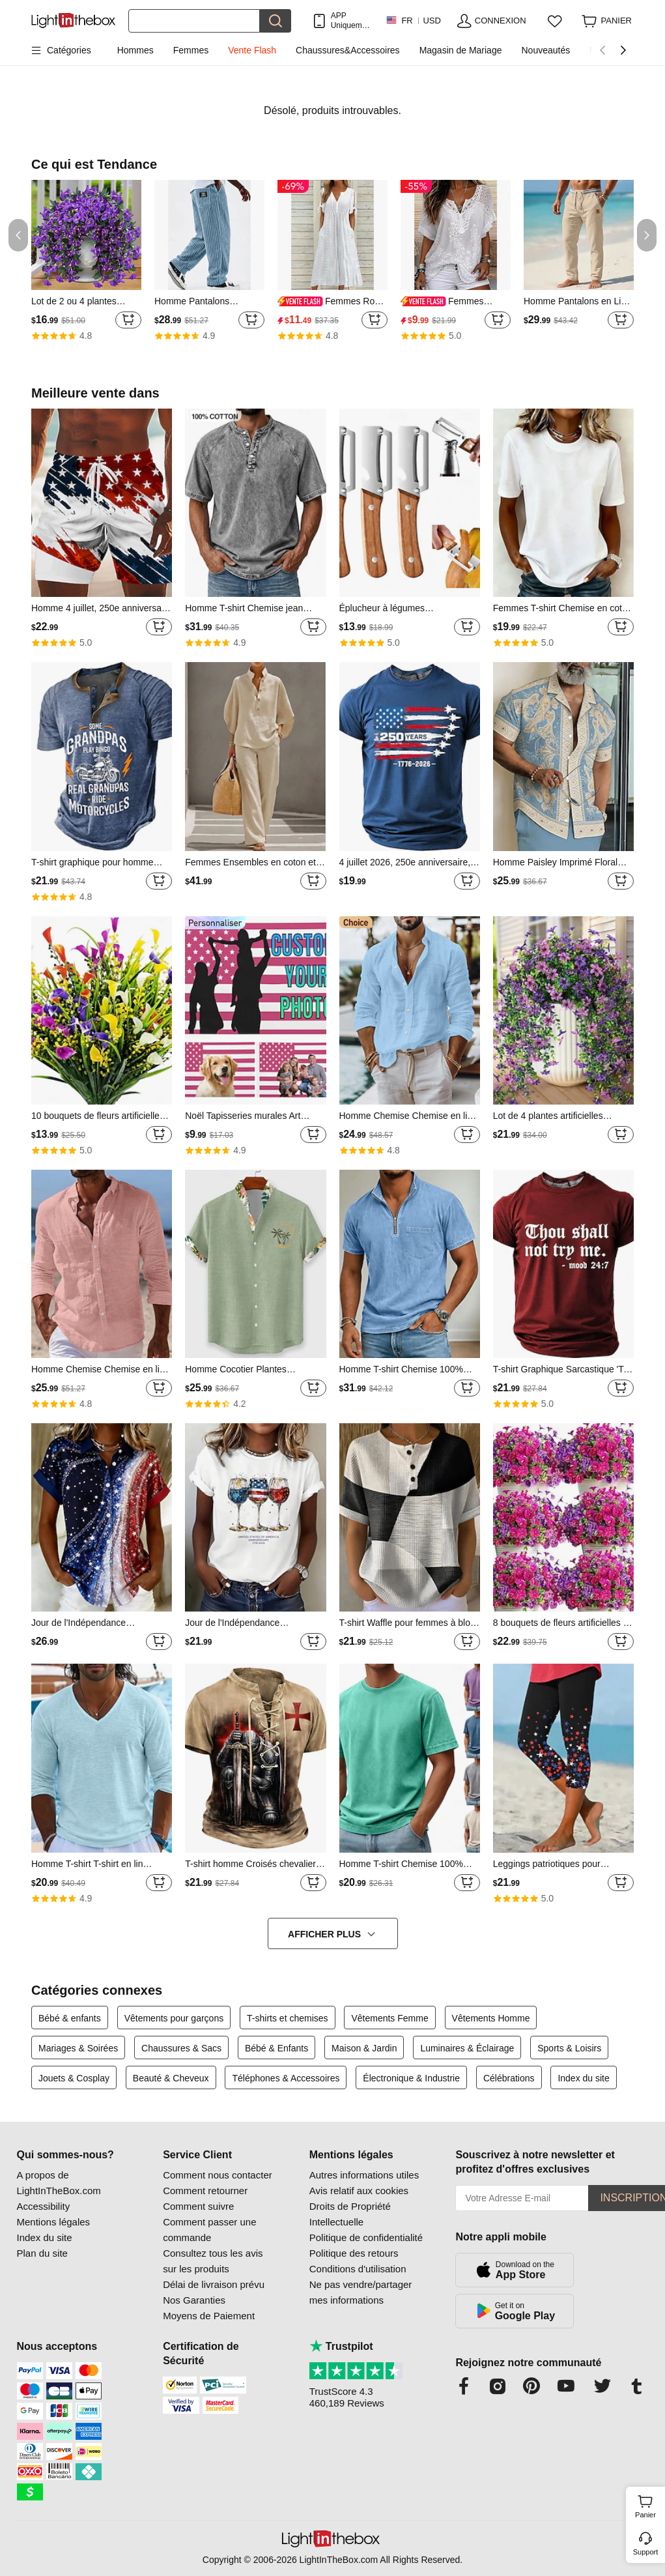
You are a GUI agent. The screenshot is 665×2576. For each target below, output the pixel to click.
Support (645, 2552)
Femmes (190, 50)
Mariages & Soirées (78, 2048)
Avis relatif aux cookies (358, 2190)
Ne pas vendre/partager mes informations (360, 2292)
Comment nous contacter (217, 2174)
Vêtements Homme (491, 2018)
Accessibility (43, 2206)
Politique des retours (354, 2253)
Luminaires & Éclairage (467, 2048)
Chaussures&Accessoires (348, 50)
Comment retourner (205, 2190)
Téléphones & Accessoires (285, 2078)
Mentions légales (54, 2221)
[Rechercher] (194, 21)
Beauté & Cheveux (171, 2078)
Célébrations (509, 2078)
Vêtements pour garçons (174, 2018)
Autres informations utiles (364, 2174)
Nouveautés (545, 50)
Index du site (583, 2078)
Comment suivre (198, 2206)
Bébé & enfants (69, 2018)
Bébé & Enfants (276, 2048)
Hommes (135, 50)
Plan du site (42, 2253)
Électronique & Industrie (411, 2078)
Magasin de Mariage (460, 50)
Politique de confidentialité (366, 2237)
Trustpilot (341, 2346)
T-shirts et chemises (287, 2018)
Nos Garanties (194, 2300)
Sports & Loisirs (569, 2048)
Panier (648, 2505)
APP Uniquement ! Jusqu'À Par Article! (352, 20)
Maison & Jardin (364, 2048)
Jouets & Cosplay (73, 2078)
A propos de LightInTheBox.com (59, 2182)
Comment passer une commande (209, 2229)
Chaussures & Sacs (181, 2048)
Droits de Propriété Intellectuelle (350, 2214)
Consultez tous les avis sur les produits (212, 2261)
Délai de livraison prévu (213, 2284)
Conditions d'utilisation (357, 2268)
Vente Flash (252, 50)
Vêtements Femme (389, 2018)
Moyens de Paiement (209, 2315)
